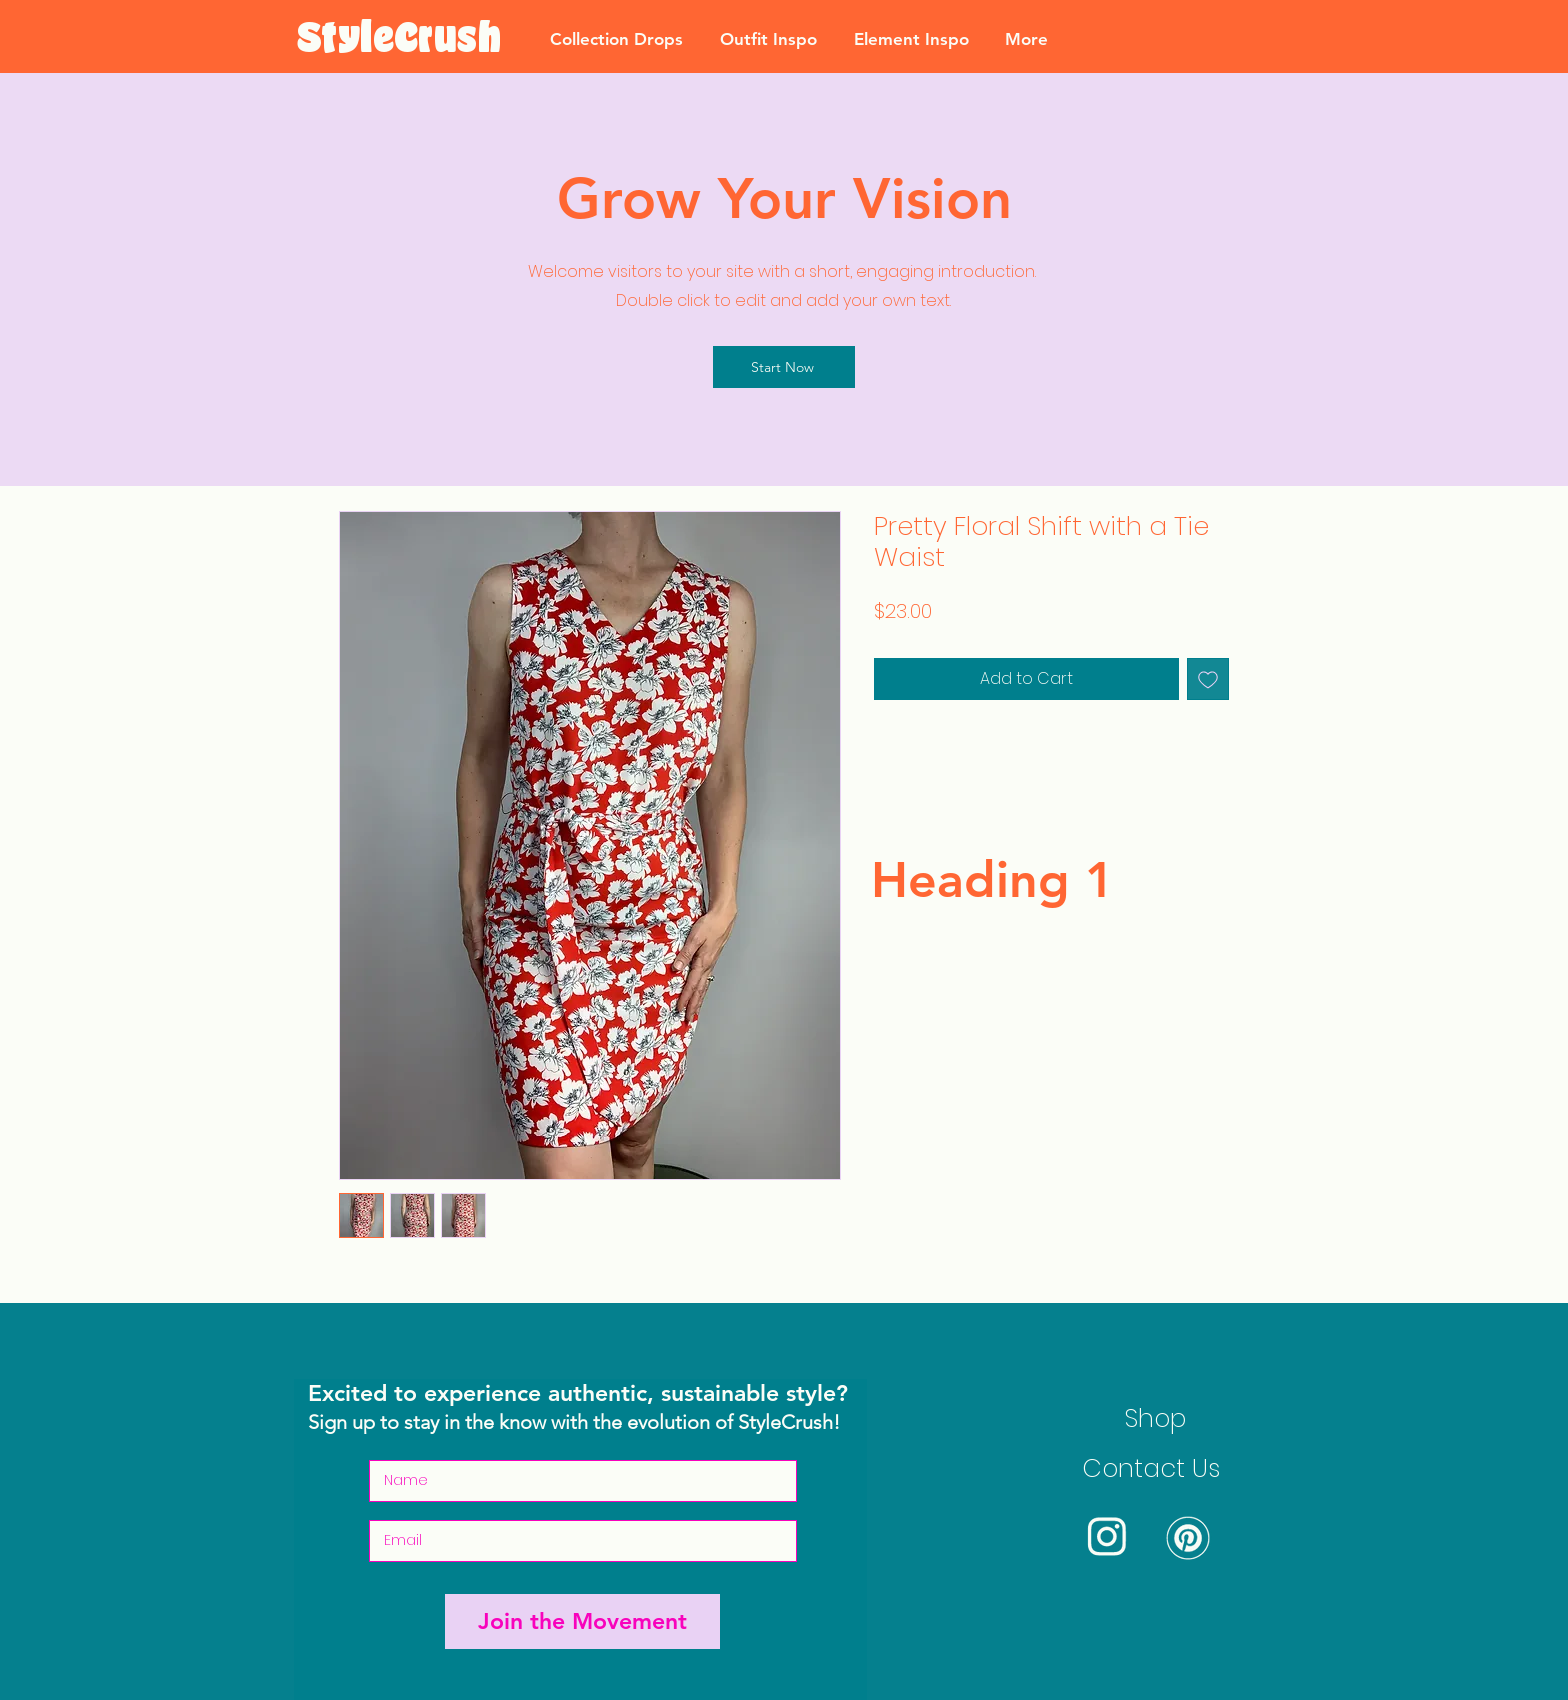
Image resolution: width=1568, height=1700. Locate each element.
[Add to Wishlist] (1208, 679)
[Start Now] (784, 367)
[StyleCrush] (399, 39)
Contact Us (1151, 1468)
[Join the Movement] (582, 1621)
